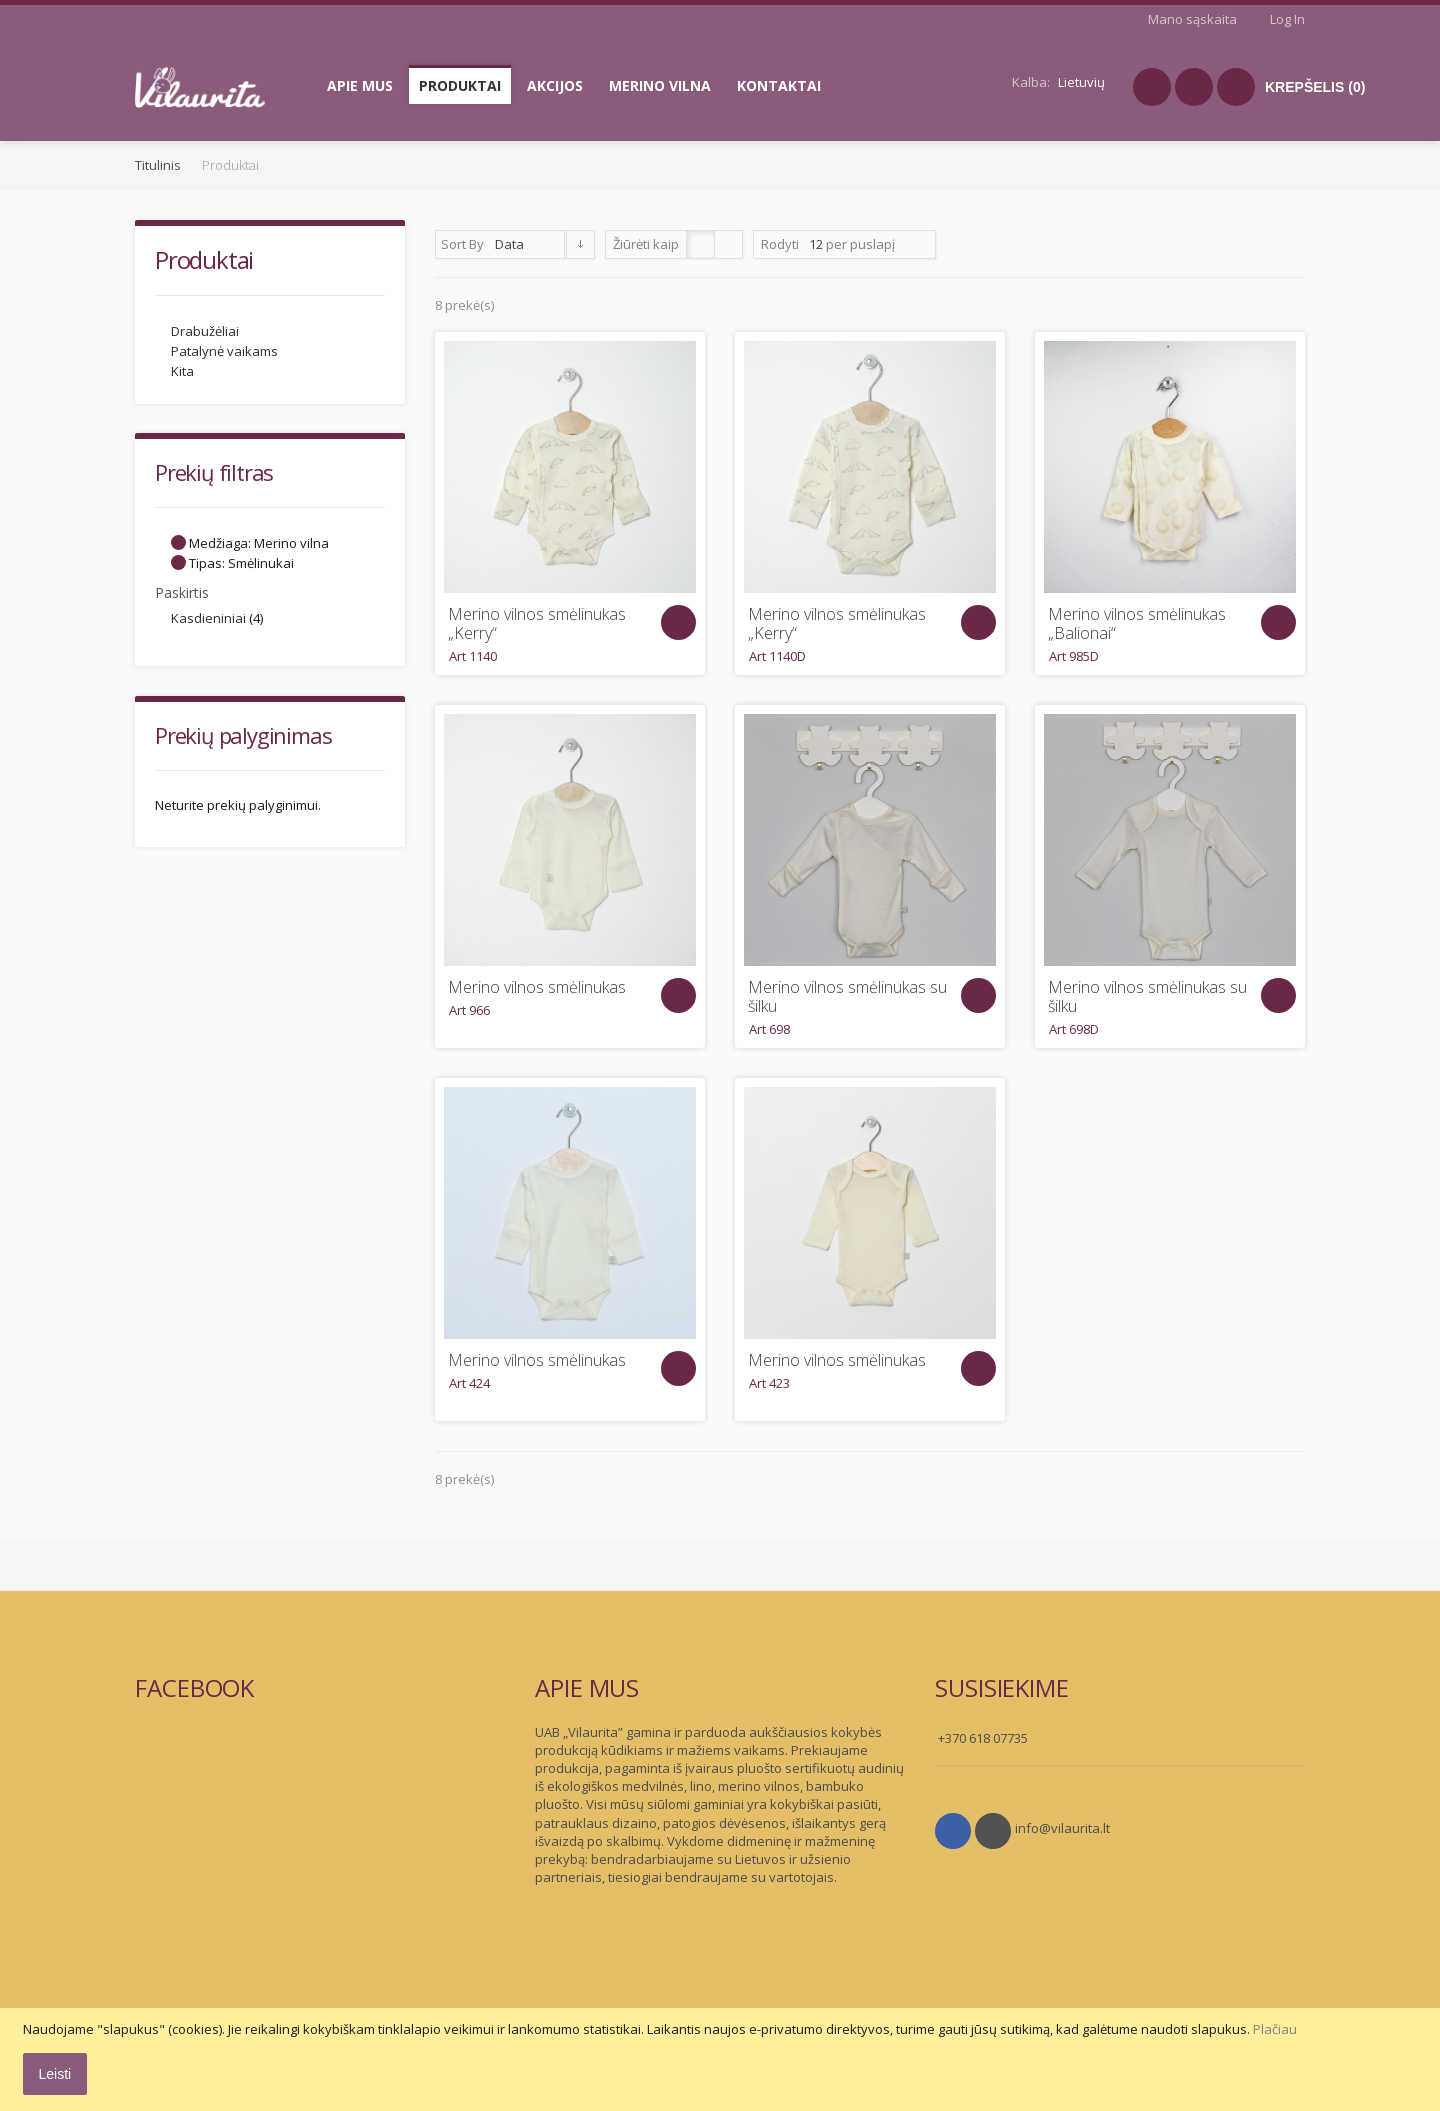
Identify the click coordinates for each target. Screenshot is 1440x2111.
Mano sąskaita (1192, 19)
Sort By (462, 244)
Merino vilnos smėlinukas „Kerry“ (537, 624)
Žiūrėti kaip (646, 244)
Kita (182, 371)
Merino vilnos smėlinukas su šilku (847, 997)
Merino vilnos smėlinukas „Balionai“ (1137, 624)
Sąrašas (728, 244)
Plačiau (1275, 2029)
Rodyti (780, 244)
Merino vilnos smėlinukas (537, 987)
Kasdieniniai (208, 618)
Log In (1287, 19)
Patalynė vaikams (224, 351)
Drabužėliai (205, 331)
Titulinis (158, 165)
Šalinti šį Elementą (178, 542)
